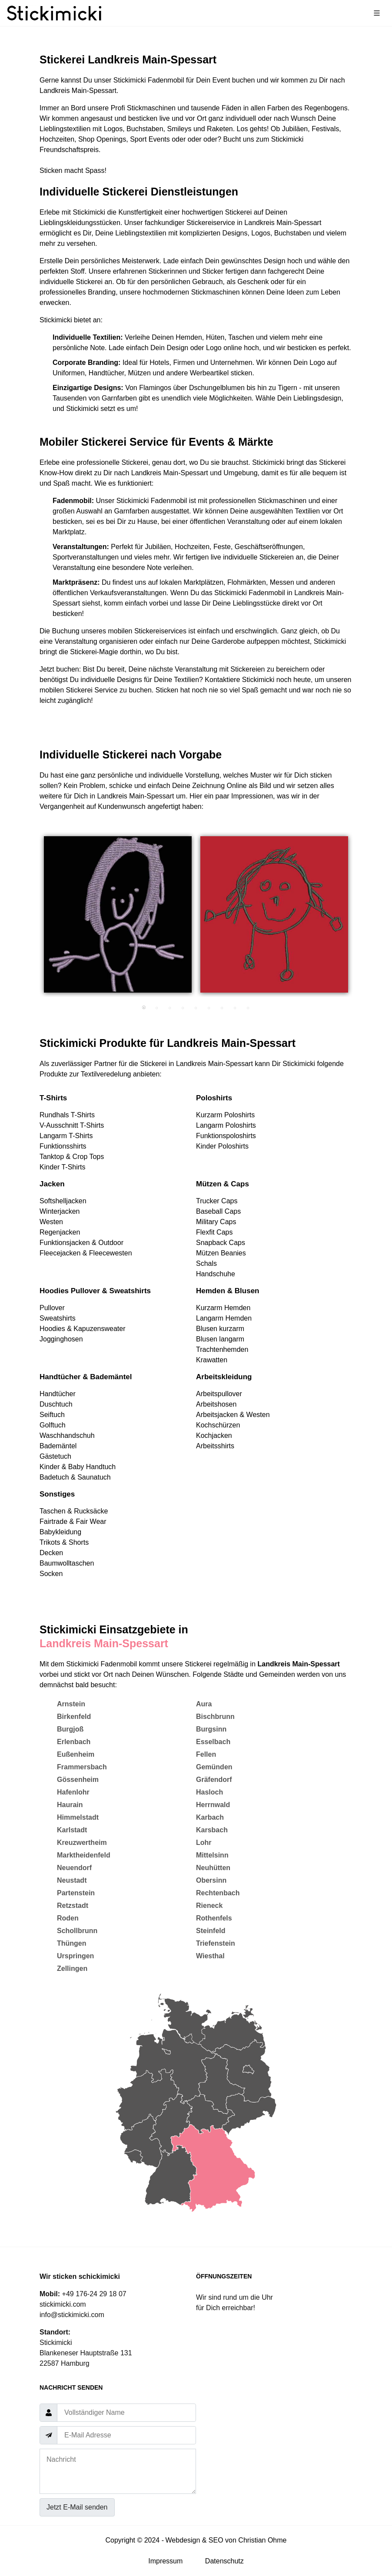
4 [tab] (183, 1007)
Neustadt (71, 1880)
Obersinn (211, 1880)
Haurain (70, 1804)
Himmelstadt (78, 1817)
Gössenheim (78, 1779)
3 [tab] (170, 1007)
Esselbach (213, 1741)
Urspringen (75, 1956)
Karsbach (212, 1830)
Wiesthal (210, 1956)
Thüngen (71, 1943)
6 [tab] (209, 1007)
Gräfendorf (214, 1779)
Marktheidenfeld (83, 1855)
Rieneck (209, 1905)
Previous (33, 918)
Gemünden (214, 1767)
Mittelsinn (212, 1855)
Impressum (165, 2561)
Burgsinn (211, 1729)
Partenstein (76, 1893)
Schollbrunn (77, 1930)
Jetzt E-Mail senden (77, 2507)
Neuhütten (213, 1867)
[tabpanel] (118, 914)
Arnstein (71, 1704)
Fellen (206, 1754)
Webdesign (183, 2540)
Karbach (210, 1817)
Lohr (204, 1842)
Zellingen (72, 1968)
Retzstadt (72, 1905)
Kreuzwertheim (82, 1842)
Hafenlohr (73, 1792)
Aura (204, 1704)
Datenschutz (224, 2561)
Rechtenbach (217, 1893)
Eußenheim (75, 1754)
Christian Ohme (262, 2540)
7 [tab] (222, 1007)
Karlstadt (72, 1830)
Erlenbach (73, 1741)
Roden (68, 1918)
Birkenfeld (74, 1716)
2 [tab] (157, 1007)
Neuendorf (74, 1867)
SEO (216, 2540)
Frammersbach (82, 1767)
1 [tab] (144, 1007)
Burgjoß (70, 1729)
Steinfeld (211, 1930)
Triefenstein (215, 1943)
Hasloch (209, 1792)
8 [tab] (235, 1007)
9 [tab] (248, 1007)
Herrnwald (213, 1804)
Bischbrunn (215, 1716)
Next (359, 918)
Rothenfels (214, 1918)
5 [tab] (196, 1007)
